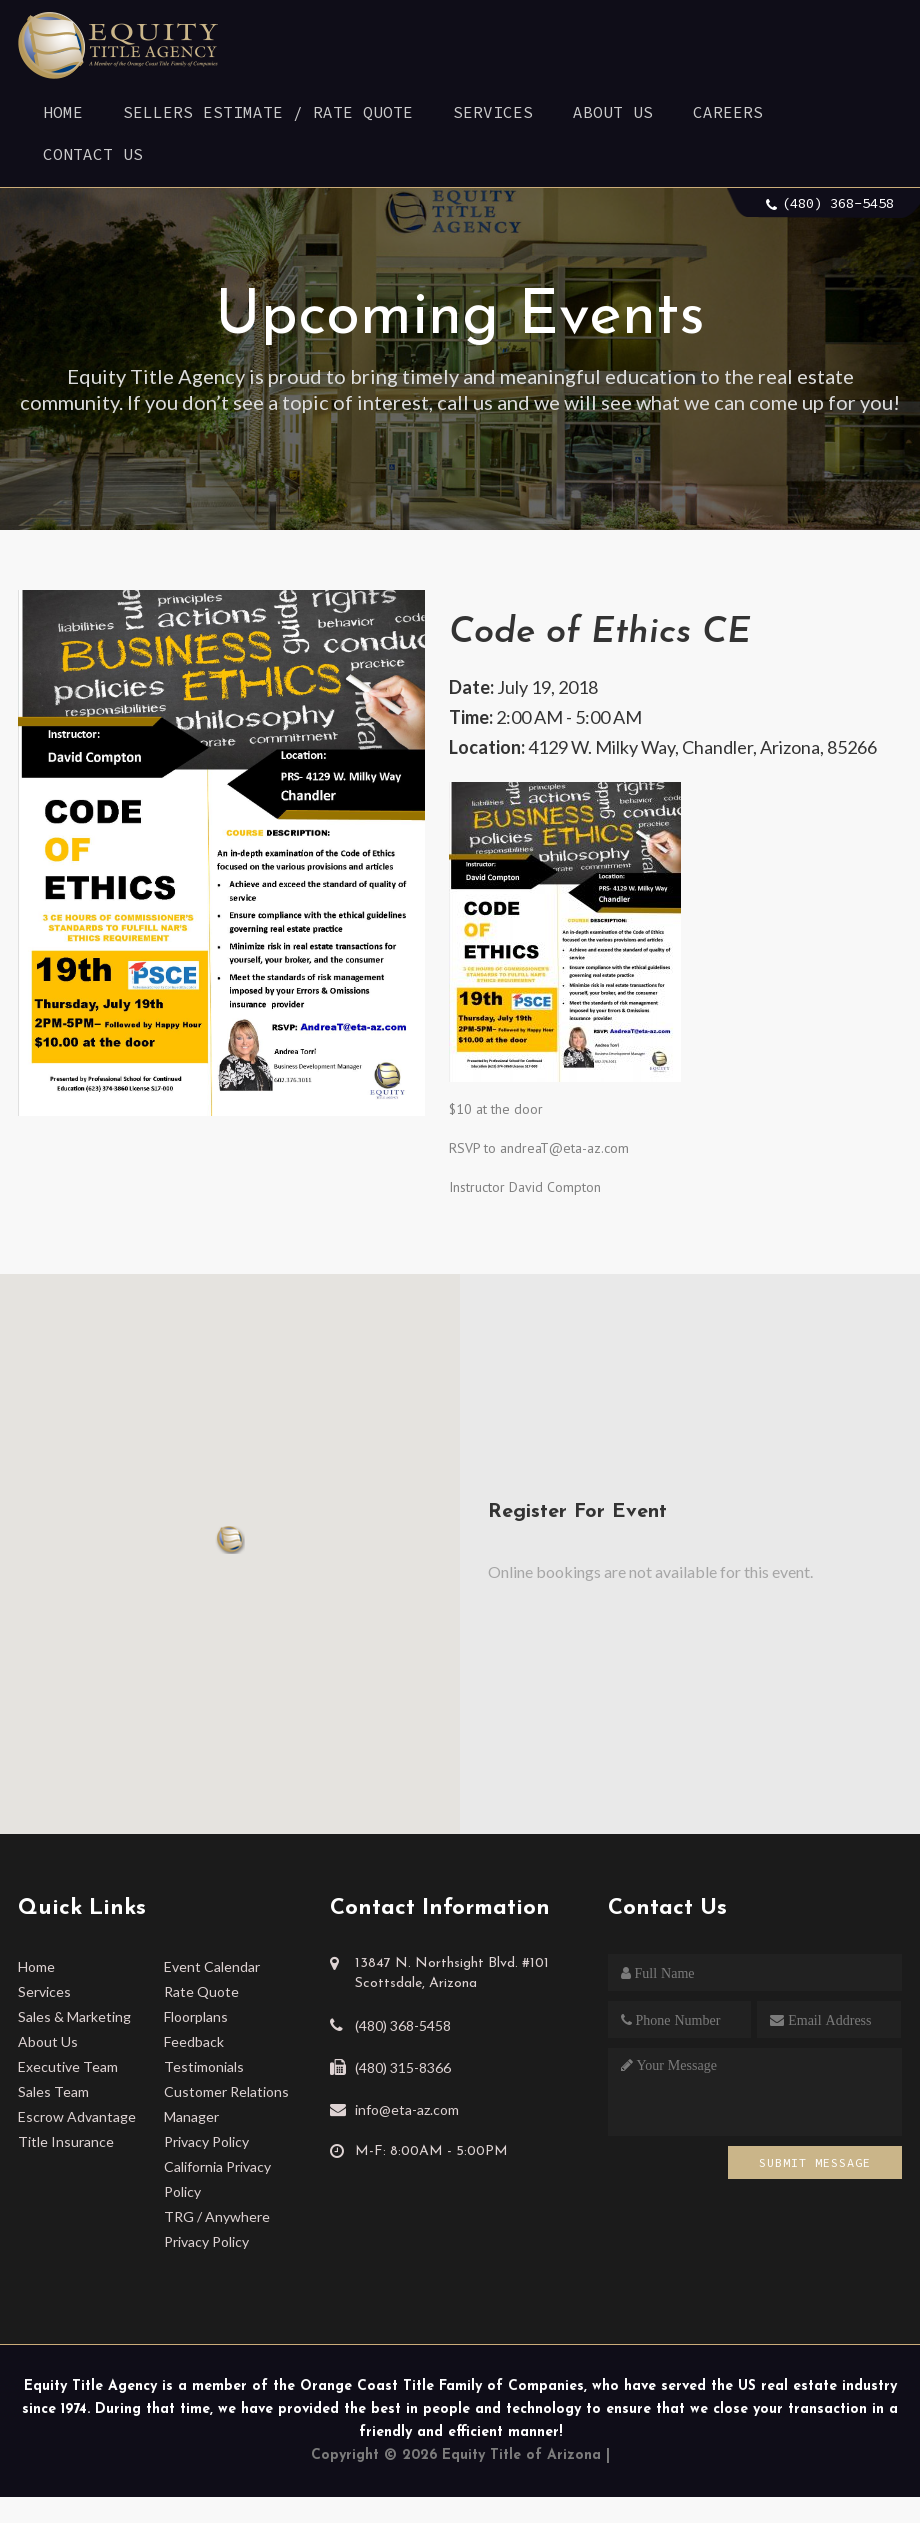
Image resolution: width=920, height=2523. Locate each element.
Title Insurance (66, 2141)
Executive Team (68, 2066)
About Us (613, 112)
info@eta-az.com (407, 2109)
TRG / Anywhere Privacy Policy (217, 2229)
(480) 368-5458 (838, 203)
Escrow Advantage (77, 2116)
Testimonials (204, 2066)
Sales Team (53, 2091)
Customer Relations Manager (226, 2104)
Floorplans (196, 2016)
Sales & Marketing (74, 2016)
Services (493, 112)
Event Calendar (212, 1966)
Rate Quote (201, 1991)
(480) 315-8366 (403, 2067)
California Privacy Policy (217, 2179)
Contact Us (93, 154)
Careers (728, 112)
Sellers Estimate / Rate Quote (268, 112)
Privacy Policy (206, 2141)
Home (63, 112)
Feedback (194, 2041)
